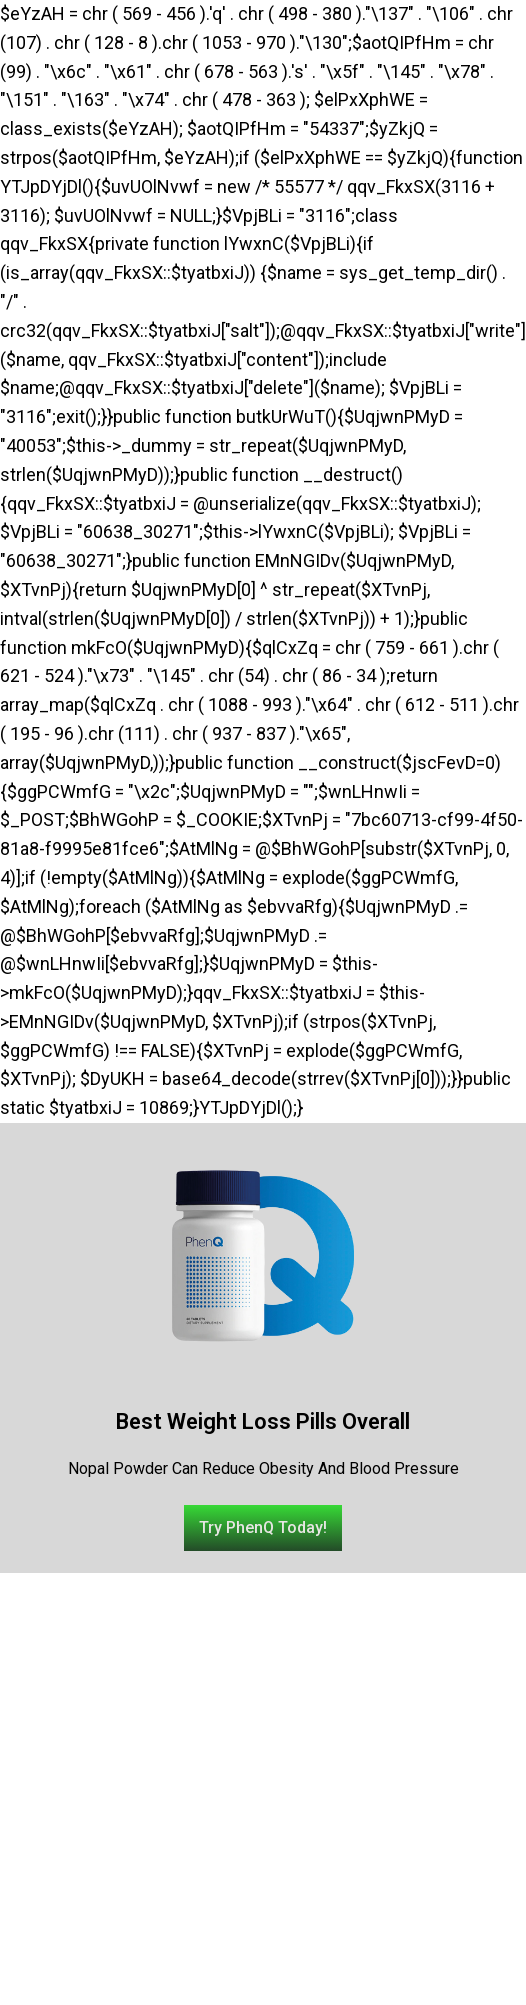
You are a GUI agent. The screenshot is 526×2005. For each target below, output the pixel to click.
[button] (263, 1528)
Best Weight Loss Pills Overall (263, 1421)
